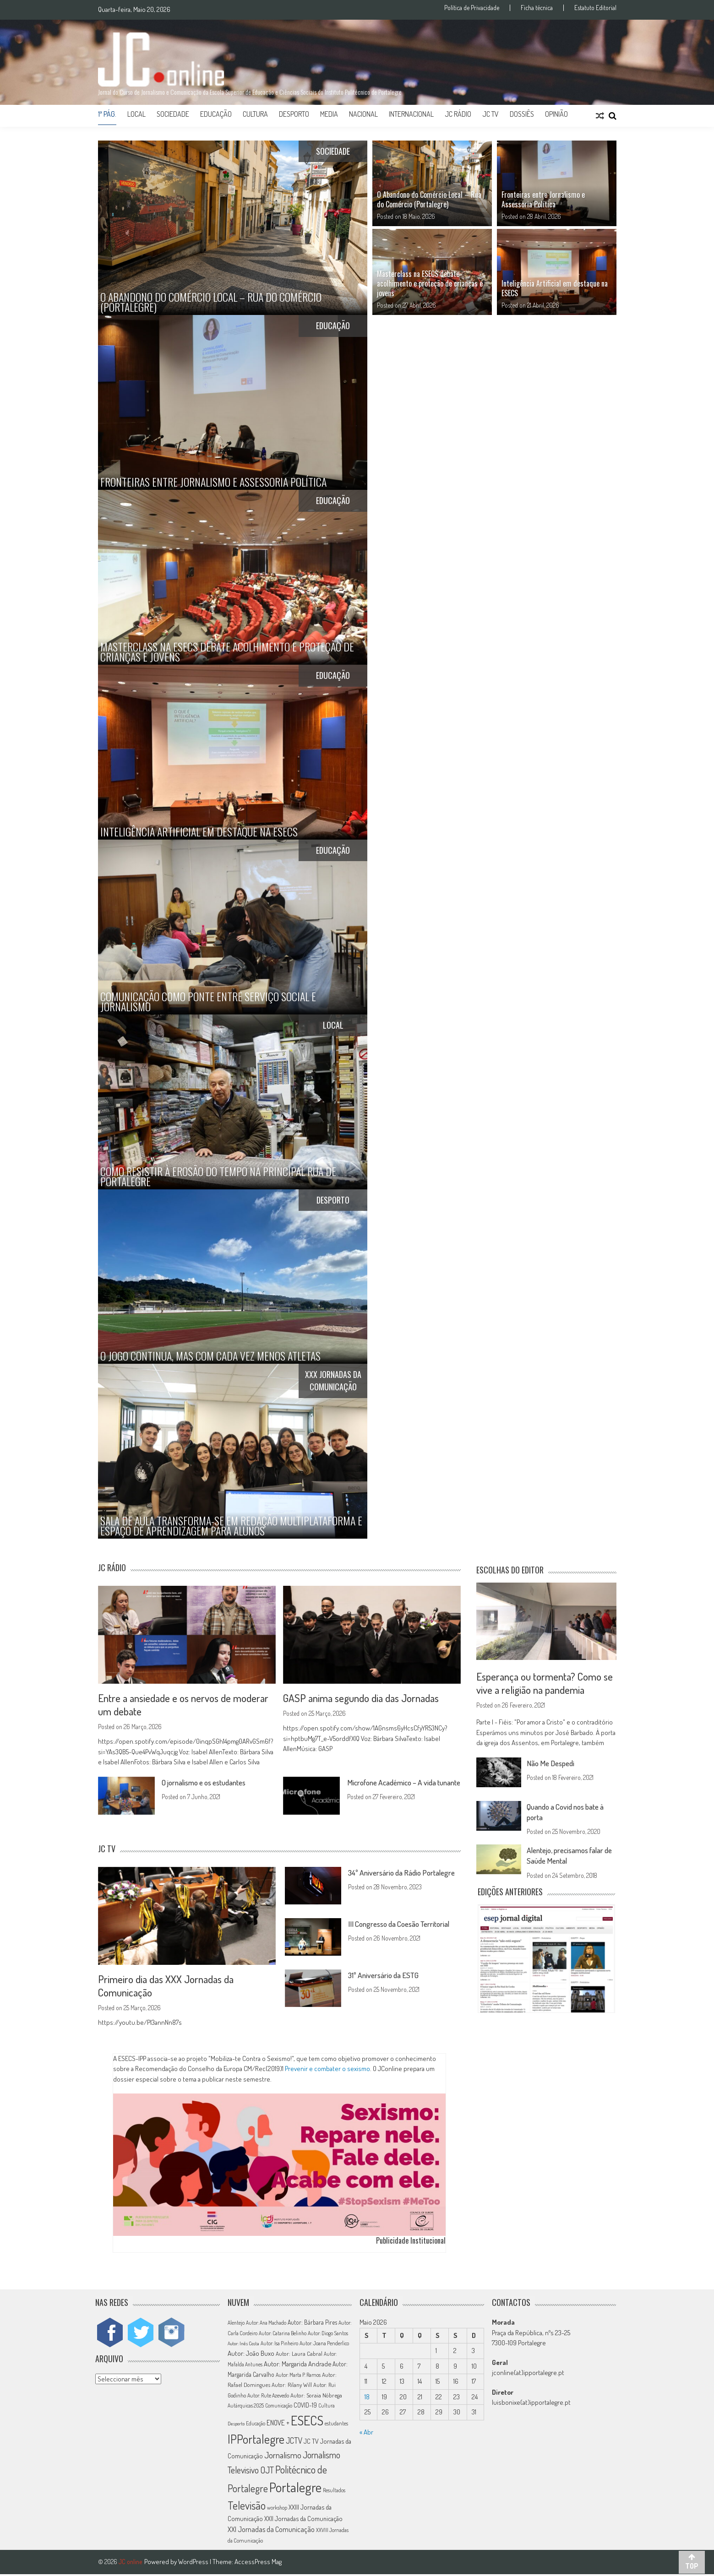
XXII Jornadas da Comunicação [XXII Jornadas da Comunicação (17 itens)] (303, 2520)
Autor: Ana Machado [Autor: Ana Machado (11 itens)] (266, 2324)
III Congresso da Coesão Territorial (403, 1925)
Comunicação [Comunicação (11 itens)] (278, 2407)
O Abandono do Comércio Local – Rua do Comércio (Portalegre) (429, 199)
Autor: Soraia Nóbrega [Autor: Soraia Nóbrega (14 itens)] (316, 2397)
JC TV (490, 114)
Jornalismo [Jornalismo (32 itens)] (282, 2456)
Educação (216, 114)
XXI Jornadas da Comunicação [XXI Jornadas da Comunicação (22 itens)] (271, 2531)
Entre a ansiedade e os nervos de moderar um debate (185, 1705)
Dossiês (522, 114)
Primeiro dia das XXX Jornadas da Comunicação (167, 1986)
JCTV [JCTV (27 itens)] (294, 2442)
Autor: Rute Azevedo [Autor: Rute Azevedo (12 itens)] (268, 2397)
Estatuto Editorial (595, 8)
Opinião (556, 114)
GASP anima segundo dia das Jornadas (363, 1698)
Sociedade (173, 114)
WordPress (194, 2563)
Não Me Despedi (552, 1764)
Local (136, 114)
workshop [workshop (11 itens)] (277, 2509)
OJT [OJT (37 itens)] (267, 2471)
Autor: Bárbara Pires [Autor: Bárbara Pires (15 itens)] (312, 2324)
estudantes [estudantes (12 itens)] (336, 2425)
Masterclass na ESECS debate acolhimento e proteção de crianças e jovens (430, 283)
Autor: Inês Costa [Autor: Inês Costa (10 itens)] (243, 2345)
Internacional (411, 114)
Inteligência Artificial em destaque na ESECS (554, 288)
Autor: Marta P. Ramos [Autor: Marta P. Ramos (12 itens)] (298, 2376)
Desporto (294, 114)
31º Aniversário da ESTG (386, 1976)
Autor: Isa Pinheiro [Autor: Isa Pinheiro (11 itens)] (279, 2345)
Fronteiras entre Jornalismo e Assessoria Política (543, 199)
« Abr (366, 2433)
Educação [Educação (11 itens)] (255, 2425)
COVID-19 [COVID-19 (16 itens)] (305, 2407)
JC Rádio (458, 114)
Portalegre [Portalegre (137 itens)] (295, 2488)
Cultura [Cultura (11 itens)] (326, 2407)
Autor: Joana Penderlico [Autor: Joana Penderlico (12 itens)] (324, 2345)
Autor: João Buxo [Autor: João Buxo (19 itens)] (251, 2354)
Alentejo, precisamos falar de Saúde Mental (569, 1856)
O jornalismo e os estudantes (209, 1783)
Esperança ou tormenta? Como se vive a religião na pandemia (546, 1683)
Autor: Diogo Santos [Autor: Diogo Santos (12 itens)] (328, 2334)
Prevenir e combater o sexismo (327, 2070)
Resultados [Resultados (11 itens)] (334, 2492)
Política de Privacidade (471, 8)
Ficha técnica (537, 8)
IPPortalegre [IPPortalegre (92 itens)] (256, 2440)
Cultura (255, 114)
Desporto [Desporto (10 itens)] (236, 2425)
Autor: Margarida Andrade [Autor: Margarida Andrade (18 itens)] (297, 2365)
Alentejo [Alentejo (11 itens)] (236, 2324)
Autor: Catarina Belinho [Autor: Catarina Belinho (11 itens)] (282, 2334)
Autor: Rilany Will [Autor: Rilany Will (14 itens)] (292, 2386)
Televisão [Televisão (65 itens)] (247, 2507)
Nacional (363, 114)
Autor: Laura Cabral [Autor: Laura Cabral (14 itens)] (299, 2355)
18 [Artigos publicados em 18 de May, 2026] (367, 2398)
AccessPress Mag (258, 2563)
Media (329, 114)
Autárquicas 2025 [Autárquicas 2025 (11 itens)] (246, 2407)
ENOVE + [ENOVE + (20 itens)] (278, 2424)
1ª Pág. (107, 114)
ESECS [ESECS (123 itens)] (307, 2422)
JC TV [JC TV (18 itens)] (311, 2443)
